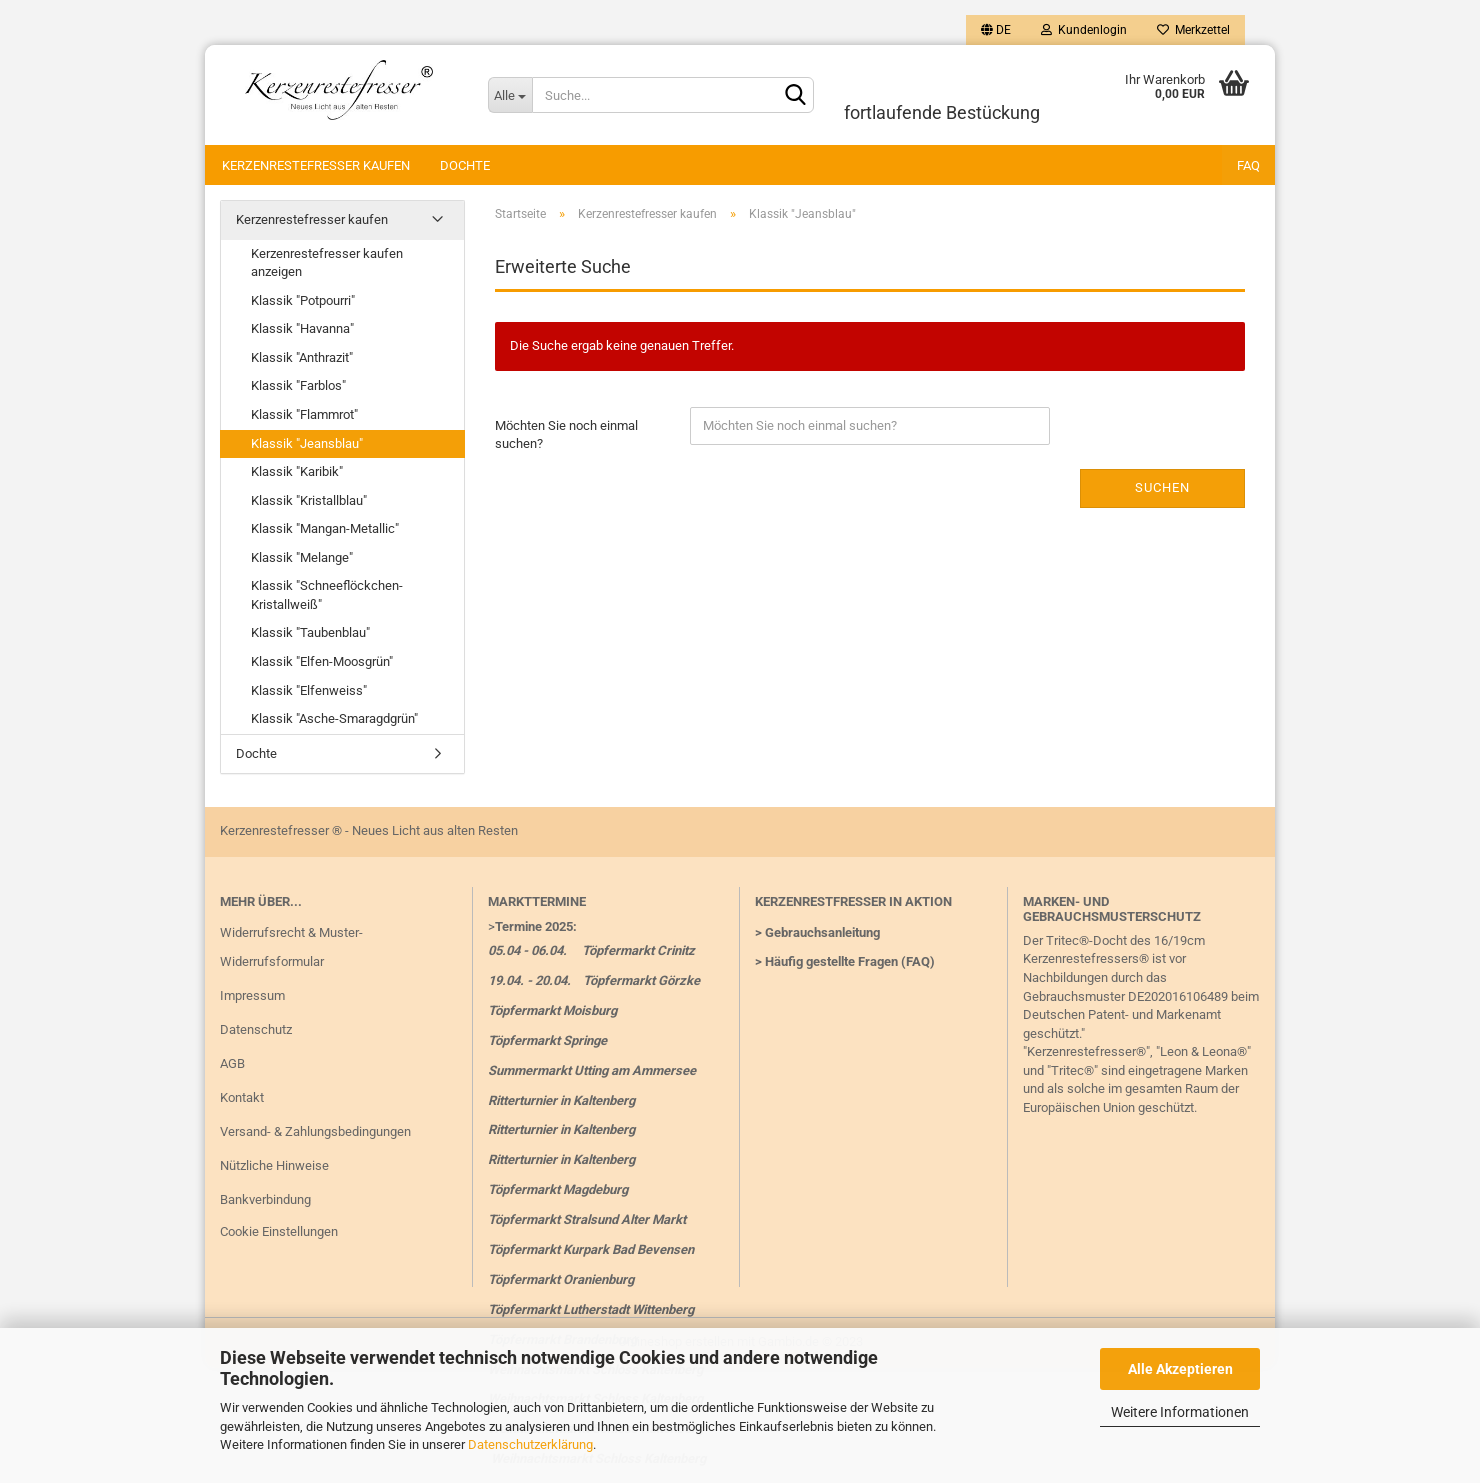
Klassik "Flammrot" (304, 414)
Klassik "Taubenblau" (310, 632)
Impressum (252, 995)
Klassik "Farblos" (298, 385)
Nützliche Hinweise (274, 1165)
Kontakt (242, 1097)
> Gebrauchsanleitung (817, 932)
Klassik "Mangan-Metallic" (325, 528)
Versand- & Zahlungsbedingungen (315, 1131)
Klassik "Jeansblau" (307, 443)
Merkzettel (1193, 30)
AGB (232, 1063)
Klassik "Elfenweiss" (309, 690)
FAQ (1248, 165)
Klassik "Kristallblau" (309, 500)
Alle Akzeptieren (1180, 1369)
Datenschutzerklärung (530, 1444)
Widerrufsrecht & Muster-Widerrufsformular (291, 947)
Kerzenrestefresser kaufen (316, 165)
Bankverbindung (265, 1199)
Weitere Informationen (1180, 1412)
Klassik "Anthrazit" (302, 357)
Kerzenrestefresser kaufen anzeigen (327, 263)
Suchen (1162, 487)
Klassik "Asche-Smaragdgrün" (334, 718)
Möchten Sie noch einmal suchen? (566, 435)
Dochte (465, 165)
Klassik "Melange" (302, 557)
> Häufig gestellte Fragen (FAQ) (845, 961)
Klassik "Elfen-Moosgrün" (322, 661)
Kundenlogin (1084, 30)
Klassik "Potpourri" (303, 300)
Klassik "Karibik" (297, 471)
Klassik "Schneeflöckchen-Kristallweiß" (327, 595)
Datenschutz (256, 1029)
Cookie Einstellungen (279, 1231)
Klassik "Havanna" (302, 328)
